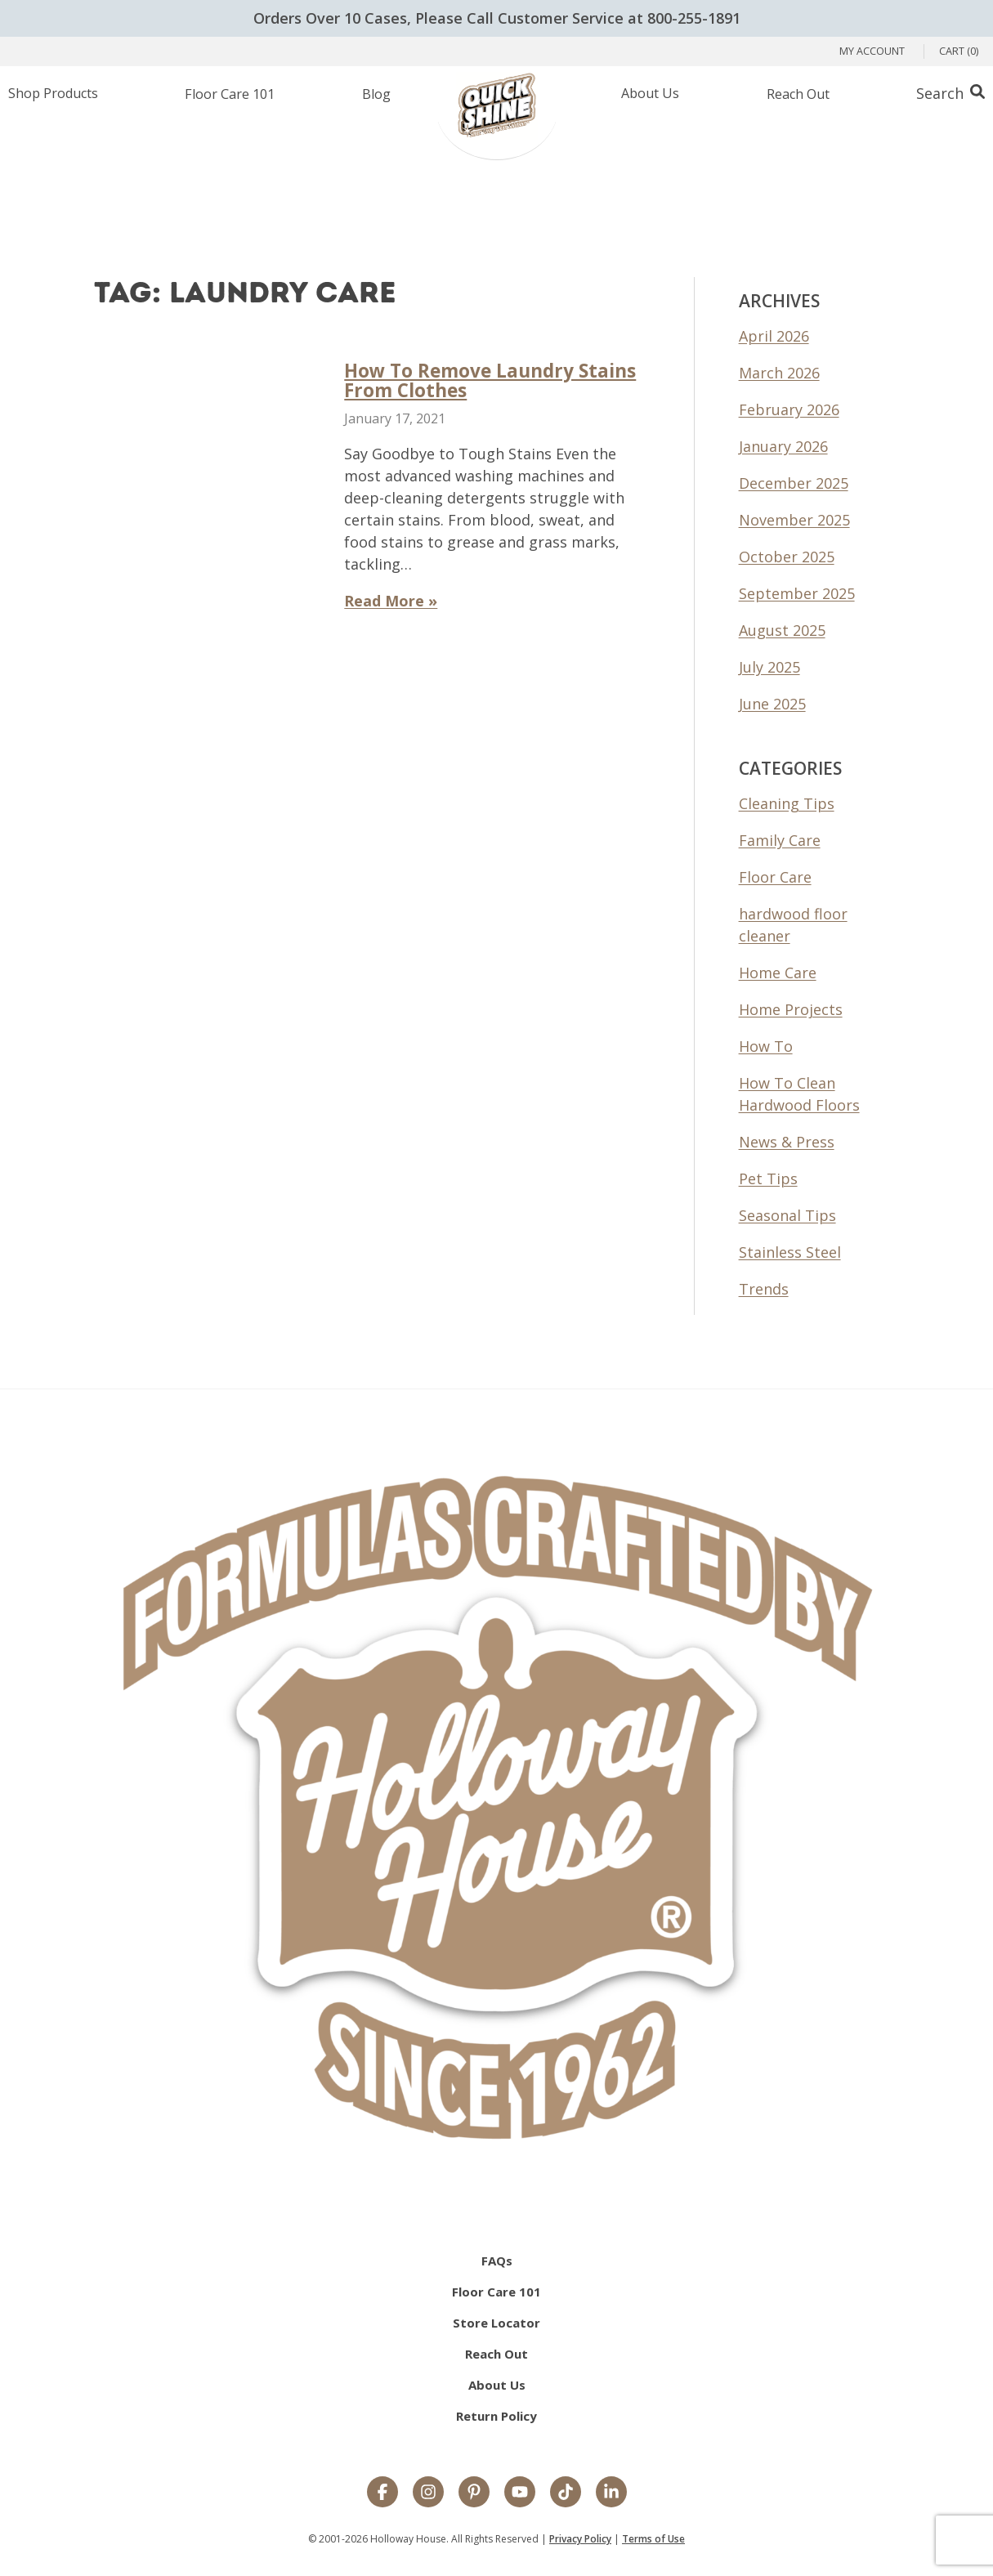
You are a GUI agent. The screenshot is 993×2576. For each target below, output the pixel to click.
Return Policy (496, 2416)
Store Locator (496, 2322)
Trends (764, 1289)
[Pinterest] (474, 2493)
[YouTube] (519, 2493)
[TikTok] (565, 2493)
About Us (497, 2385)
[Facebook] (382, 2493)
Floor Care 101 (496, 2291)
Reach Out (496, 2354)
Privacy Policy (580, 2539)
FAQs (496, 2260)
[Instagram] (428, 2493)
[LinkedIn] (611, 2493)
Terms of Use (653, 2539)
